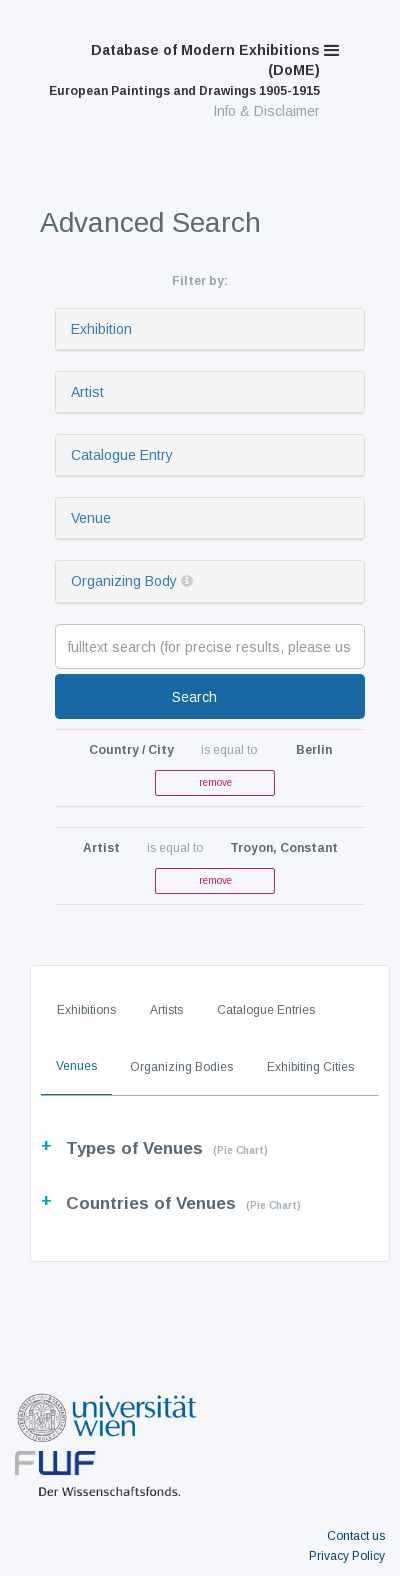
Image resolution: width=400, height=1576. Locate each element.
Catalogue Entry (122, 455)
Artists (166, 1010)
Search (194, 697)
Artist (87, 392)
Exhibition (101, 329)
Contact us (356, 1536)
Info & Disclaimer (266, 111)
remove (215, 782)
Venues (76, 1066)
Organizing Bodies (181, 1067)
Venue (91, 518)
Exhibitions (86, 1010)
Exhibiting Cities (310, 1067)
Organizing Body (124, 581)
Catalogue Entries (266, 1010)
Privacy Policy (347, 1556)
